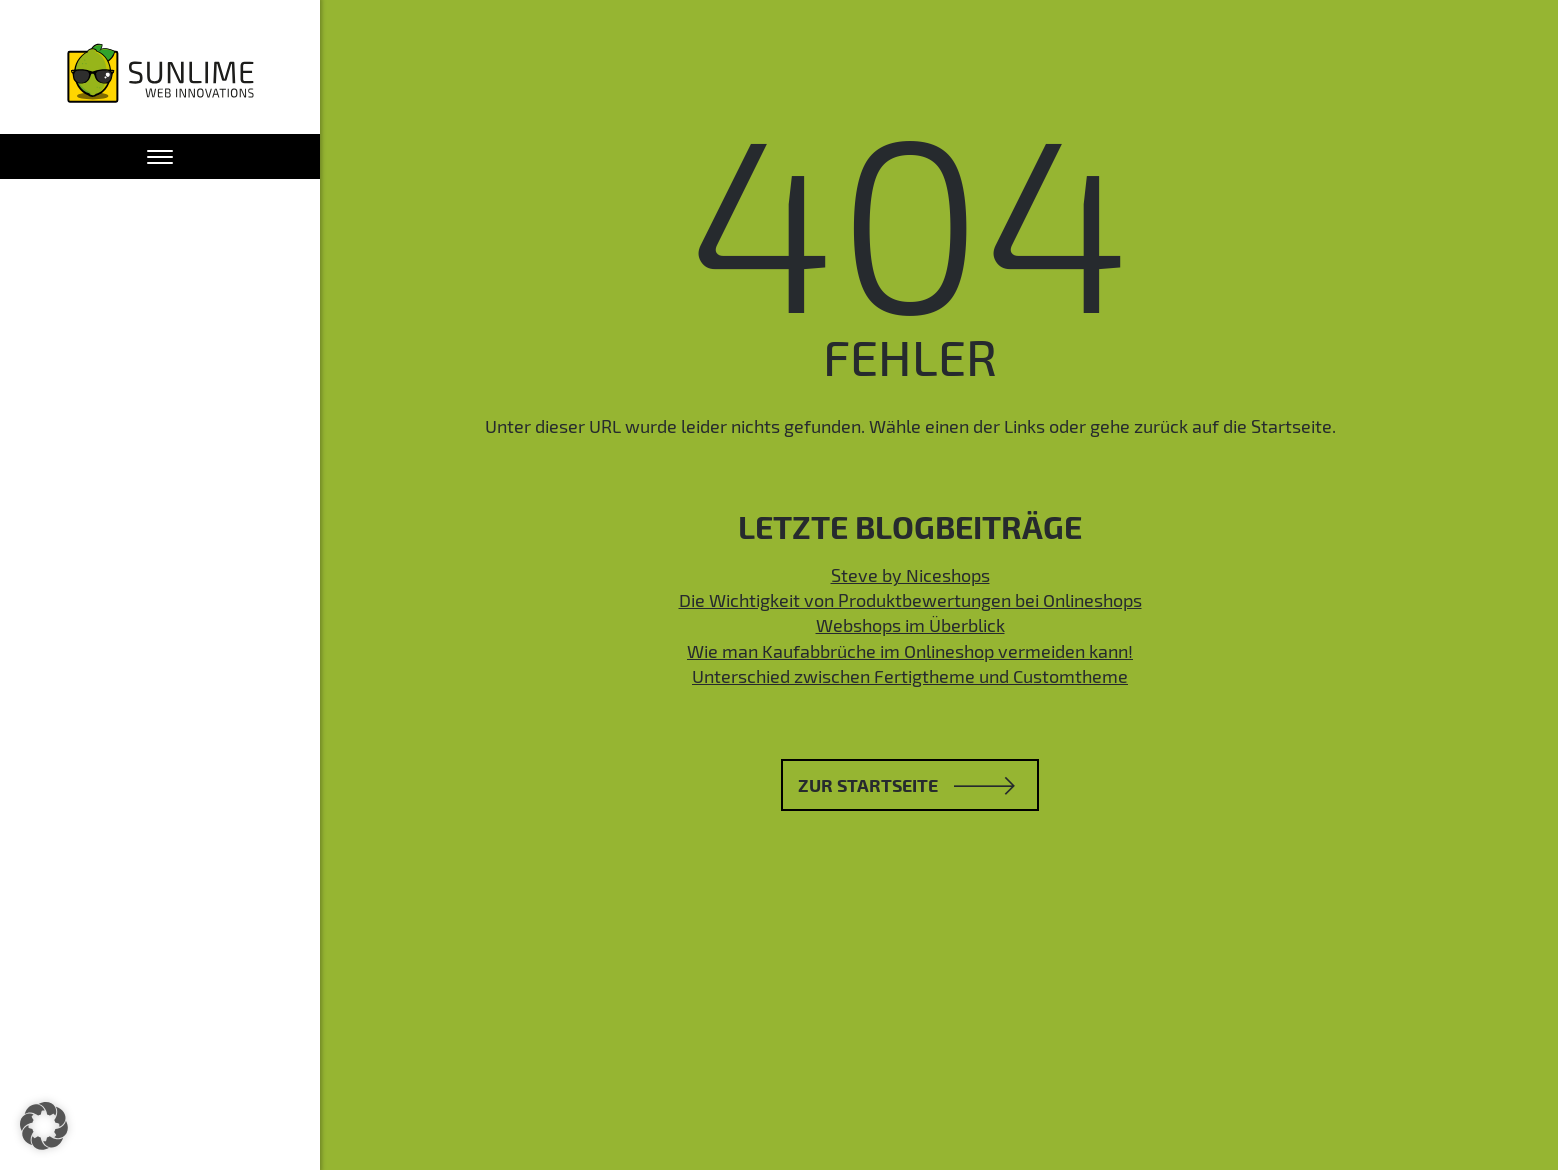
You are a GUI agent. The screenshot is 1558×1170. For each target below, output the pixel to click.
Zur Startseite (906, 784)
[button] (44, 1126)
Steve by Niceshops (910, 575)
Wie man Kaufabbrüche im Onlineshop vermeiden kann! (910, 651)
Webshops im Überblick (910, 625)
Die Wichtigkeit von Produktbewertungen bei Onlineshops (910, 600)
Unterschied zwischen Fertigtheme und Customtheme (910, 676)
